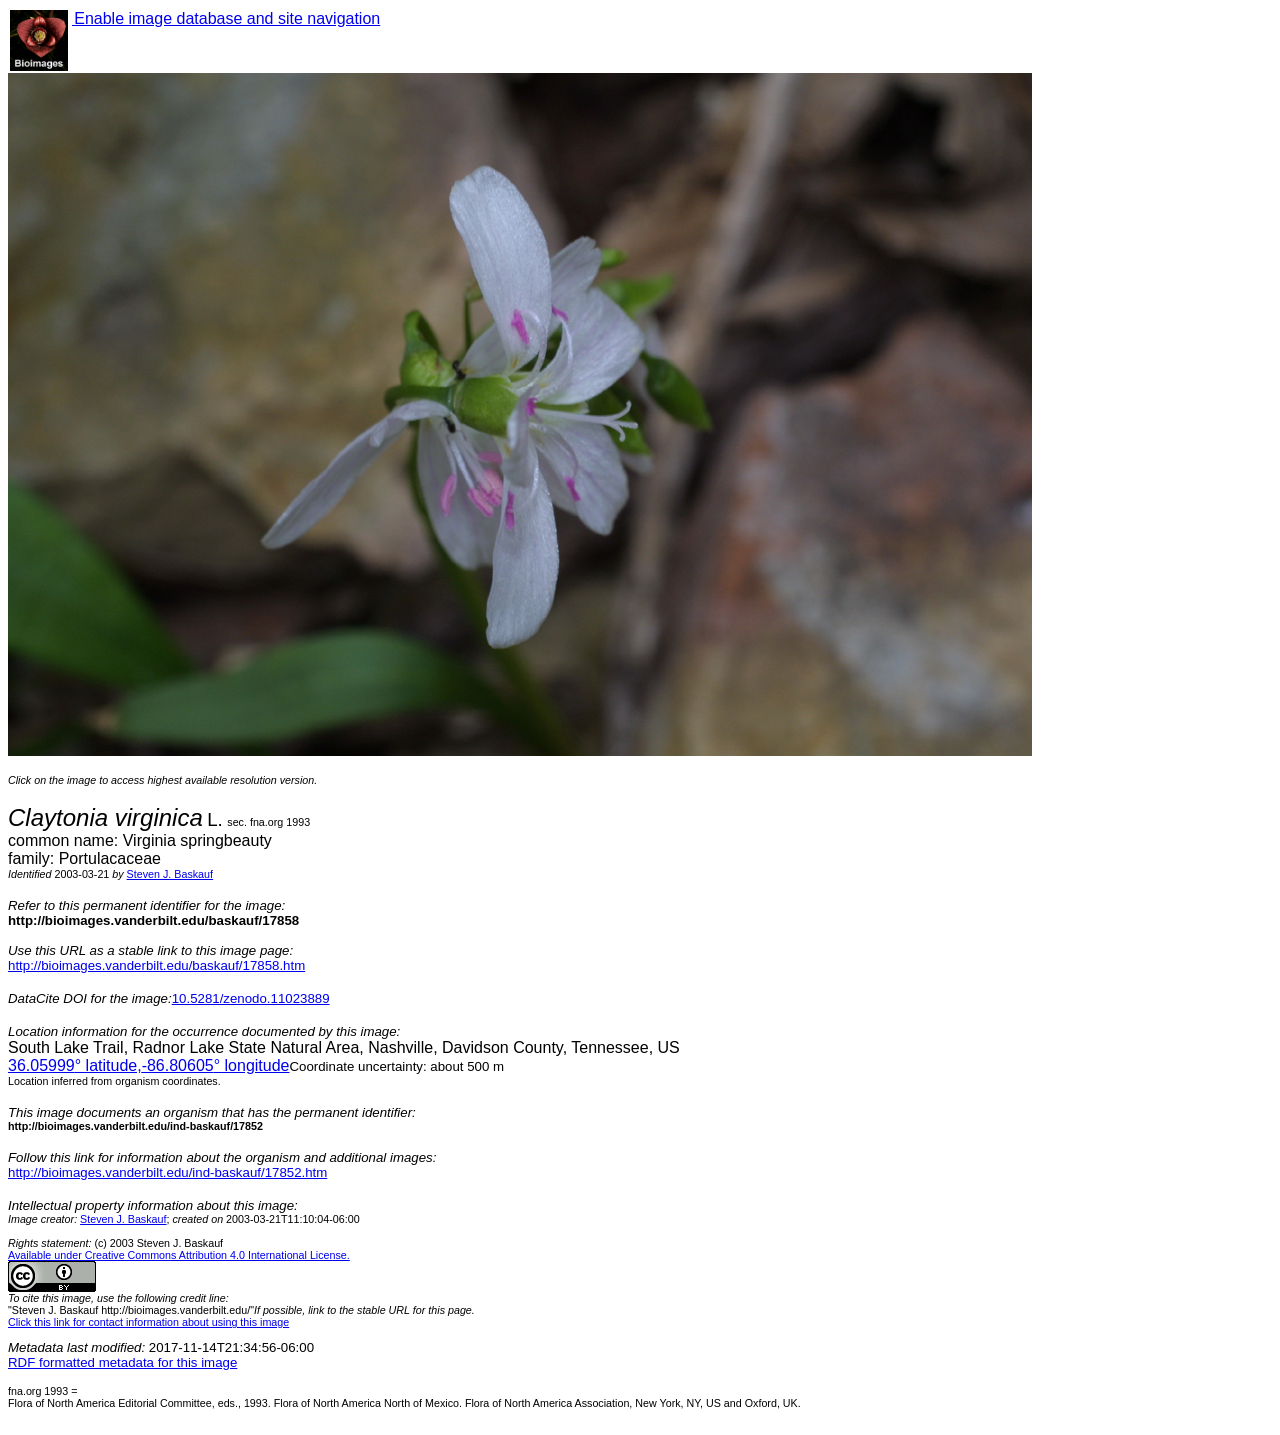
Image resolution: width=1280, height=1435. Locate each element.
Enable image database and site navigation (226, 18)
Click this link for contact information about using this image (148, 1322)
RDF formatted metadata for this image (122, 1362)
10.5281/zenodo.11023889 (251, 998)
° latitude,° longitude (148, 1065)
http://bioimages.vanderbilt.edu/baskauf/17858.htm (156, 965)
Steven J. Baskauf (170, 874)
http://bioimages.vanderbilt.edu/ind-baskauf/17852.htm (167, 1172)
